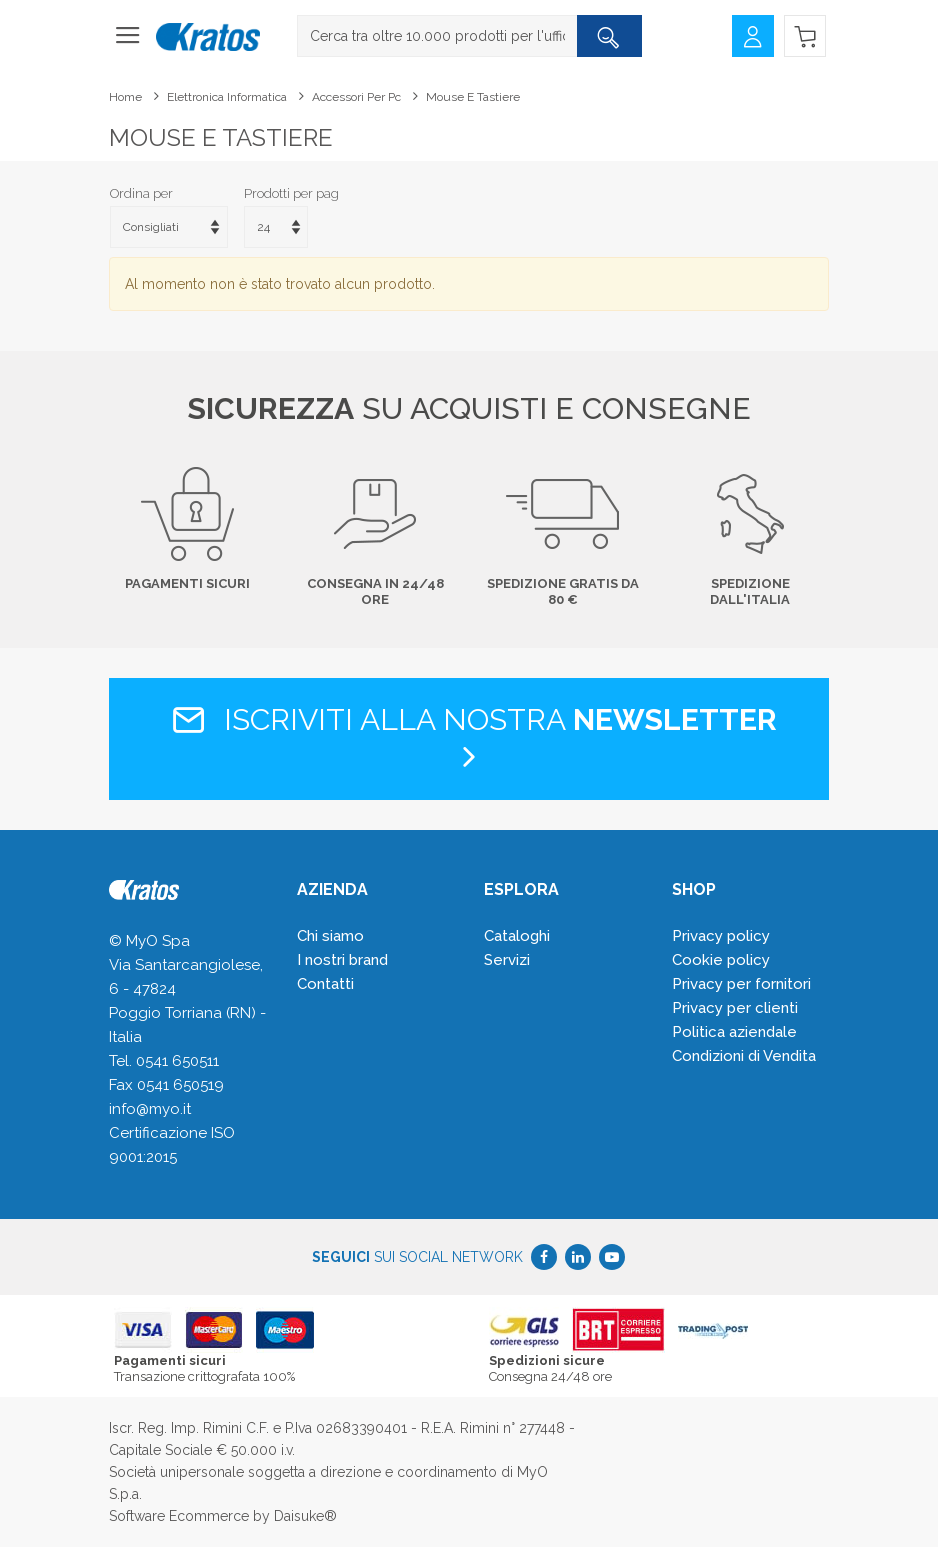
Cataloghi (517, 936)
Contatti (325, 984)
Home (125, 97)
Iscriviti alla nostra (469, 737)
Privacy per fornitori (741, 984)
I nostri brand (342, 960)
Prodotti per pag (291, 193)
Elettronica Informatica (227, 97)
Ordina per (141, 193)
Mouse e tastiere (473, 97)
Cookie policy (721, 960)
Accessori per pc (356, 97)
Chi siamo (330, 936)
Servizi (507, 960)
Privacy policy (721, 936)
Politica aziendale (734, 1032)
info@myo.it (150, 1109)
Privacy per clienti (735, 1008)
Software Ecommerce (179, 1516)
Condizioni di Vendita (744, 1056)
